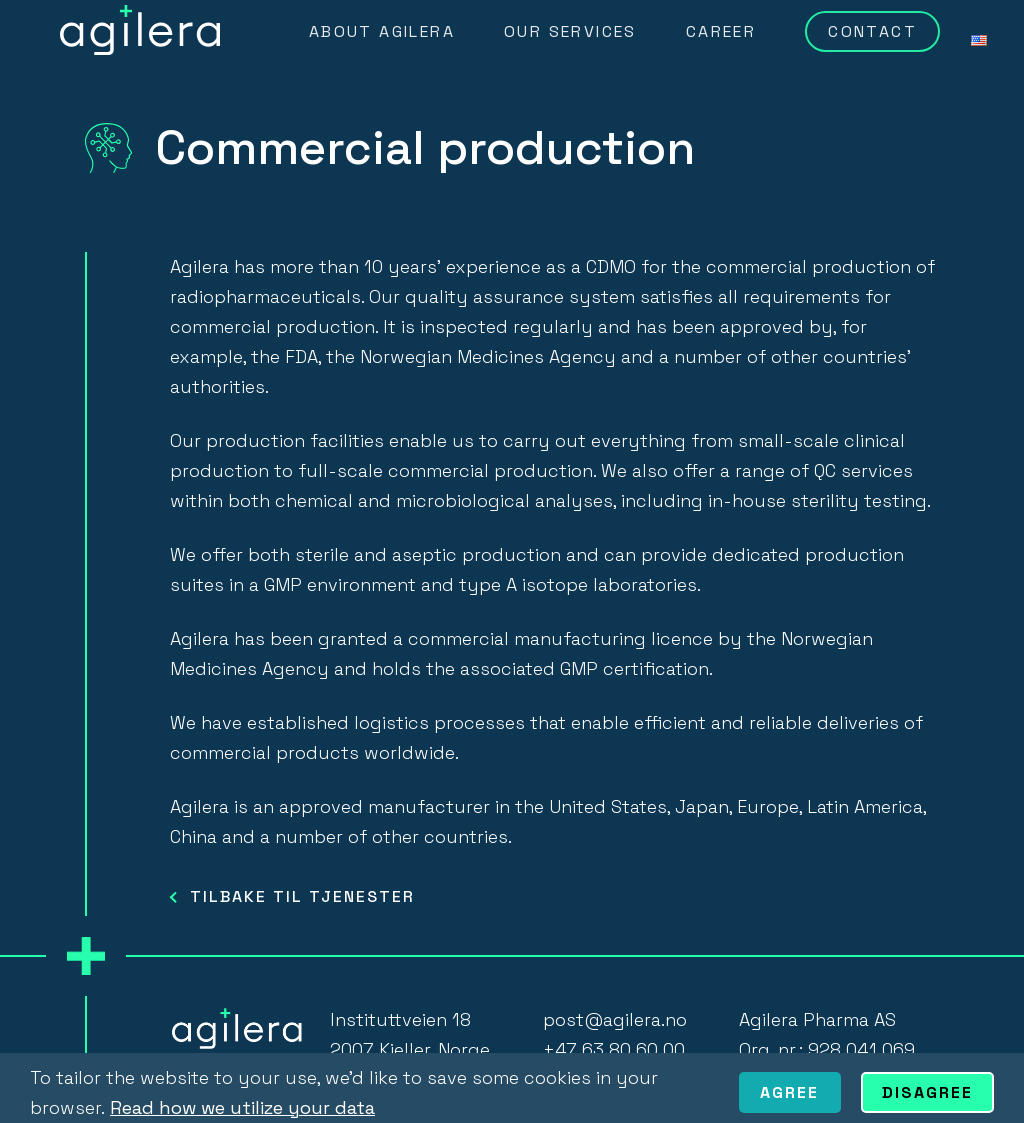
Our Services (570, 31)
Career (721, 31)
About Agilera (382, 31)
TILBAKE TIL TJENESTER (302, 896)
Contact (872, 31)
